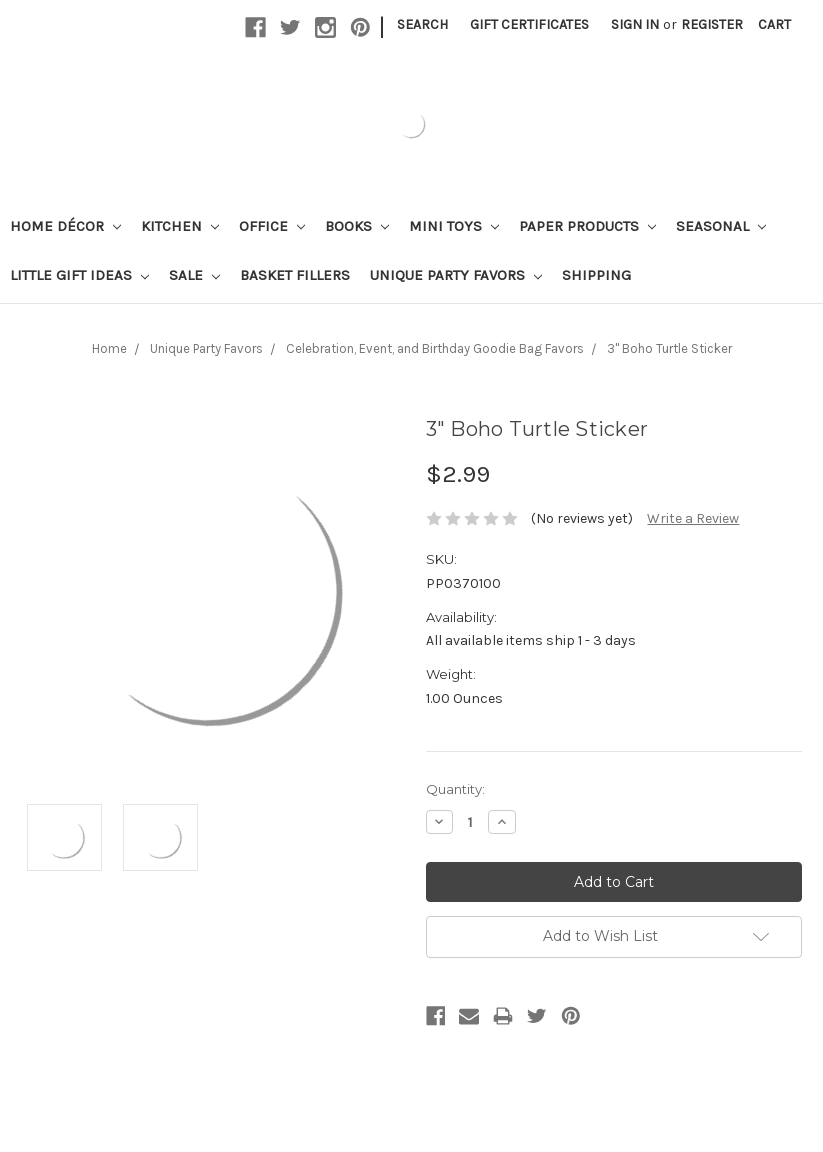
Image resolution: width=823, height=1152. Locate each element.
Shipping (596, 275)
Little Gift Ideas (79, 275)
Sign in (635, 24)
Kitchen (180, 226)
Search (422, 24)
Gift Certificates (529, 24)
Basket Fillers (295, 275)
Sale (194, 275)
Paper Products (587, 226)
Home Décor (65, 226)
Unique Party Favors (456, 275)
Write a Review (693, 518)
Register (712, 24)
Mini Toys (454, 226)
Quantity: (455, 789)
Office (272, 226)
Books (357, 226)
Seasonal (721, 226)
